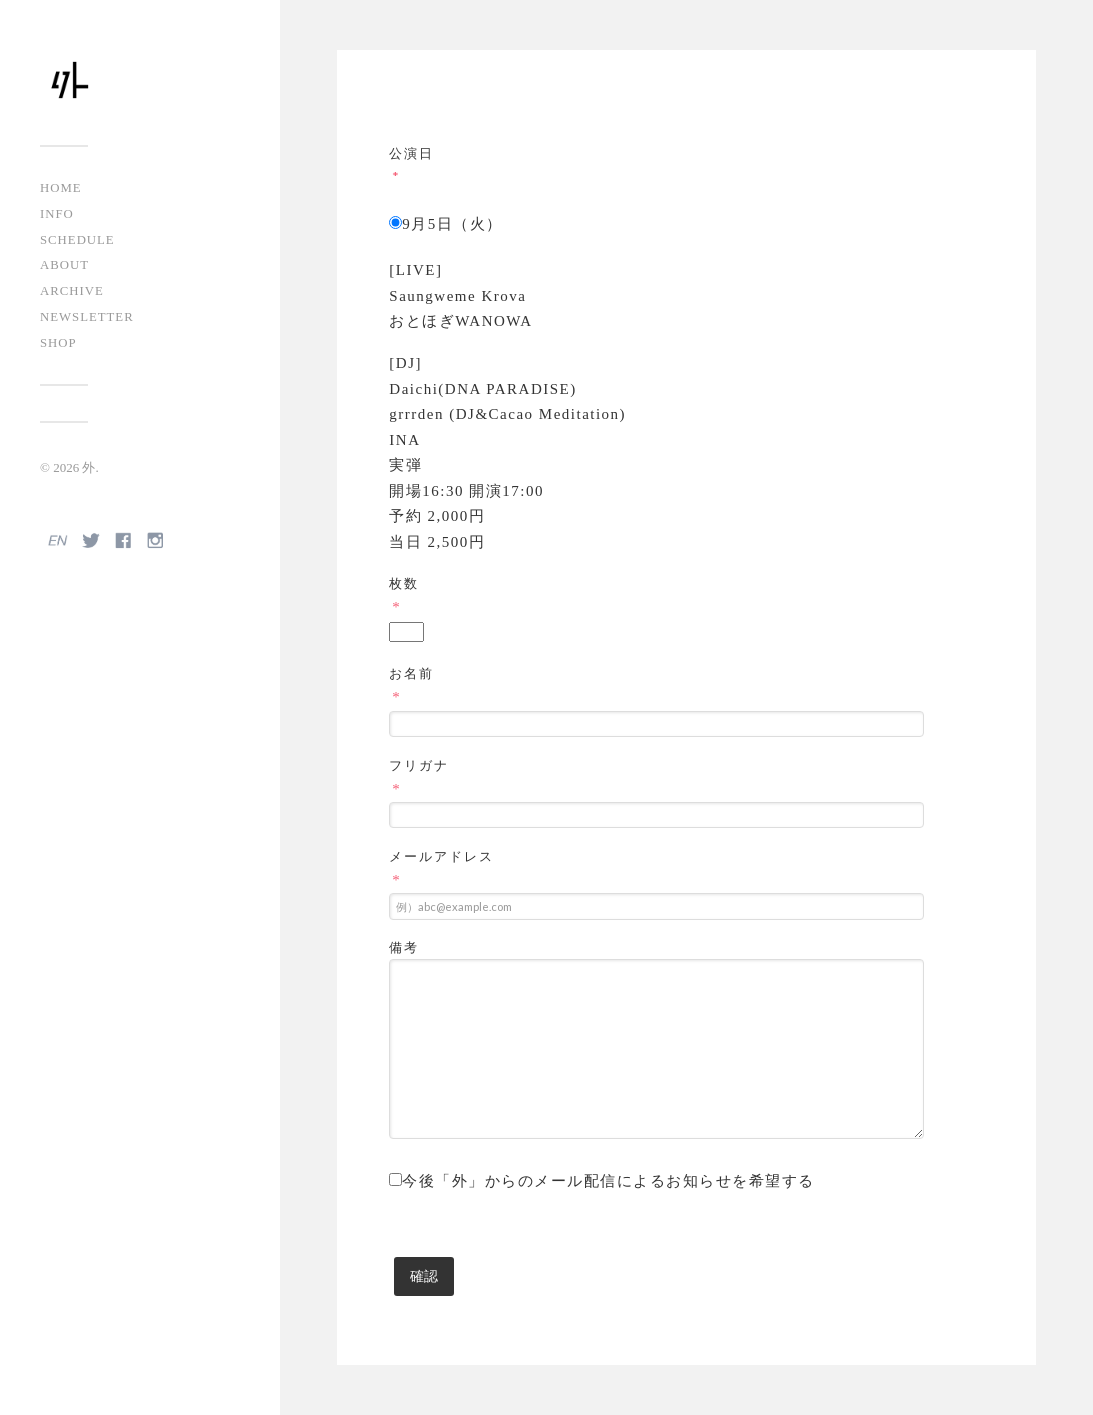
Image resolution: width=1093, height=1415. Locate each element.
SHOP (58, 343)
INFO (57, 214)
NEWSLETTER (87, 317)
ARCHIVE (72, 291)
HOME (61, 188)
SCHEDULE (77, 240)
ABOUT (64, 265)
